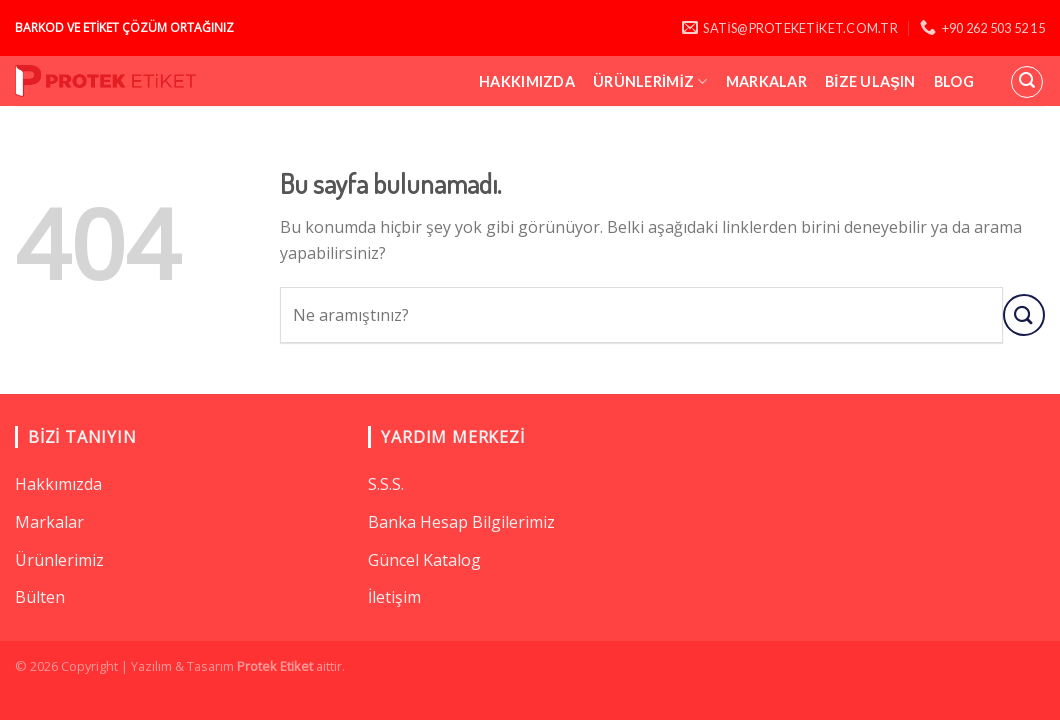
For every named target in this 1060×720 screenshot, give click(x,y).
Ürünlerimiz (650, 81)
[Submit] (1024, 314)
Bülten (40, 597)
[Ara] (1027, 82)
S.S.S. (386, 484)
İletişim (394, 597)
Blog (954, 81)
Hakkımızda (527, 81)
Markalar (766, 81)
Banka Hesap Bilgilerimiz (461, 522)
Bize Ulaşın (870, 81)
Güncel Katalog (424, 560)
